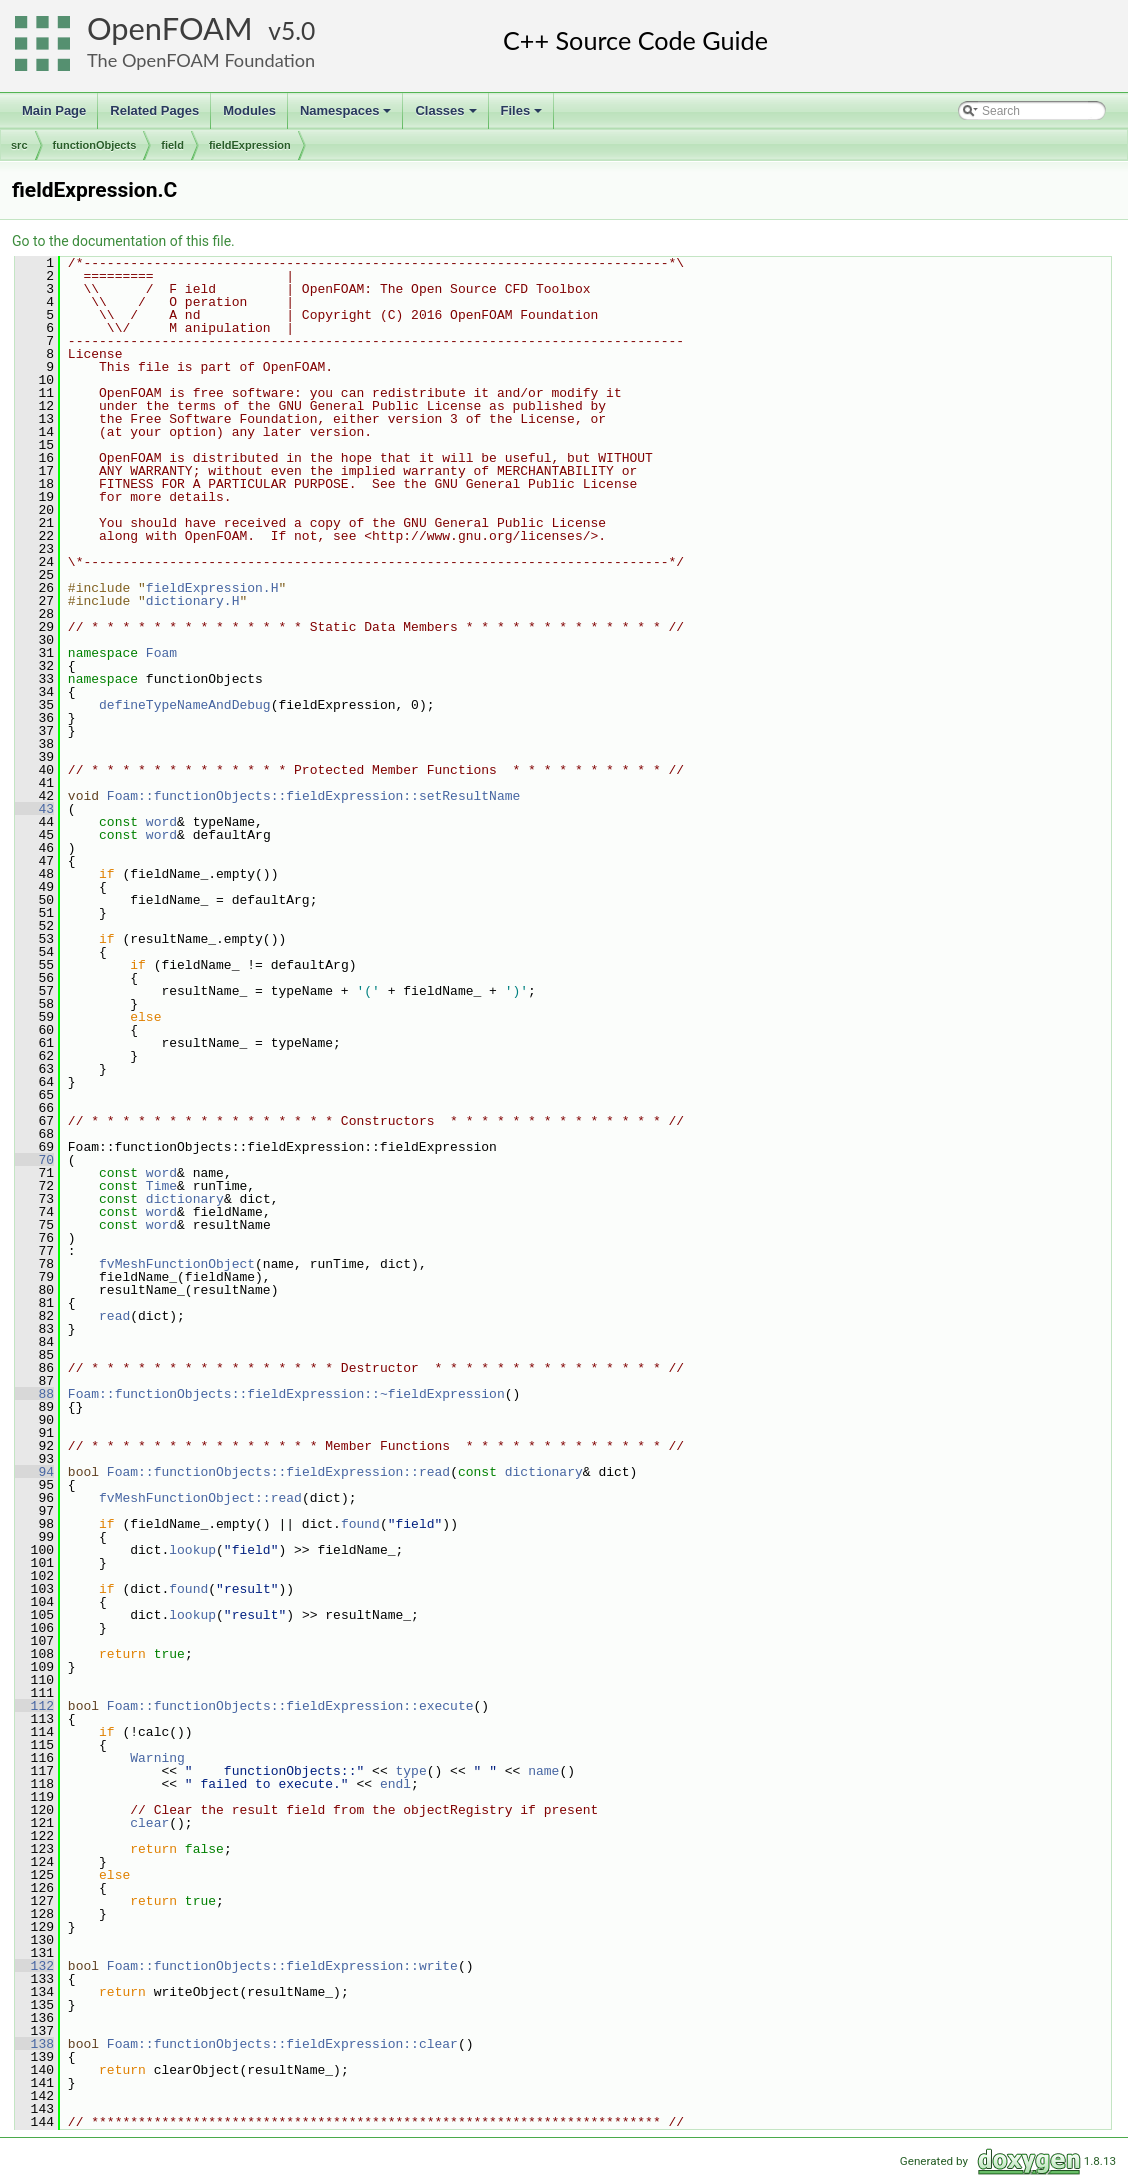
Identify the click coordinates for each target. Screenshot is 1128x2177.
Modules (249, 110)
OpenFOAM (170, 28)
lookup (192, 1550)
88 (34, 1394)
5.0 (298, 30)
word (161, 822)
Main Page (54, 110)
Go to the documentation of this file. (123, 241)
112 (34, 1706)
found (360, 1524)
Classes (447, 116)
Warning (157, 1758)
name (543, 1771)
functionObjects (95, 145)
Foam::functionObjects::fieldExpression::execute (290, 1706)
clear (149, 1823)
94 (34, 1472)
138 (34, 2044)
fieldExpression (250, 145)
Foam (161, 653)
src (19, 145)
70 (34, 1160)
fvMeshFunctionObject (177, 1264)
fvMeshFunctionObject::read (200, 1498)
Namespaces (347, 116)
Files (523, 116)
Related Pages (154, 110)
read (114, 1316)
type (410, 1771)
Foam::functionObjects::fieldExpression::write (282, 1966)
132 (34, 1966)
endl (395, 1784)
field (172, 145)
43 (34, 809)
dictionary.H (193, 601)
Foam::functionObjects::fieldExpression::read (278, 1472)
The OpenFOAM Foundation (201, 60)
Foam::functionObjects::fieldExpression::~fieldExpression (286, 1394)
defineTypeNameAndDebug (185, 705)
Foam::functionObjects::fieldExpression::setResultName (313, 796)
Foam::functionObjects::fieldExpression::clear (282, 2044)
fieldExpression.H (212, 588)
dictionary (185, 1199)
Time (161, 1186)
